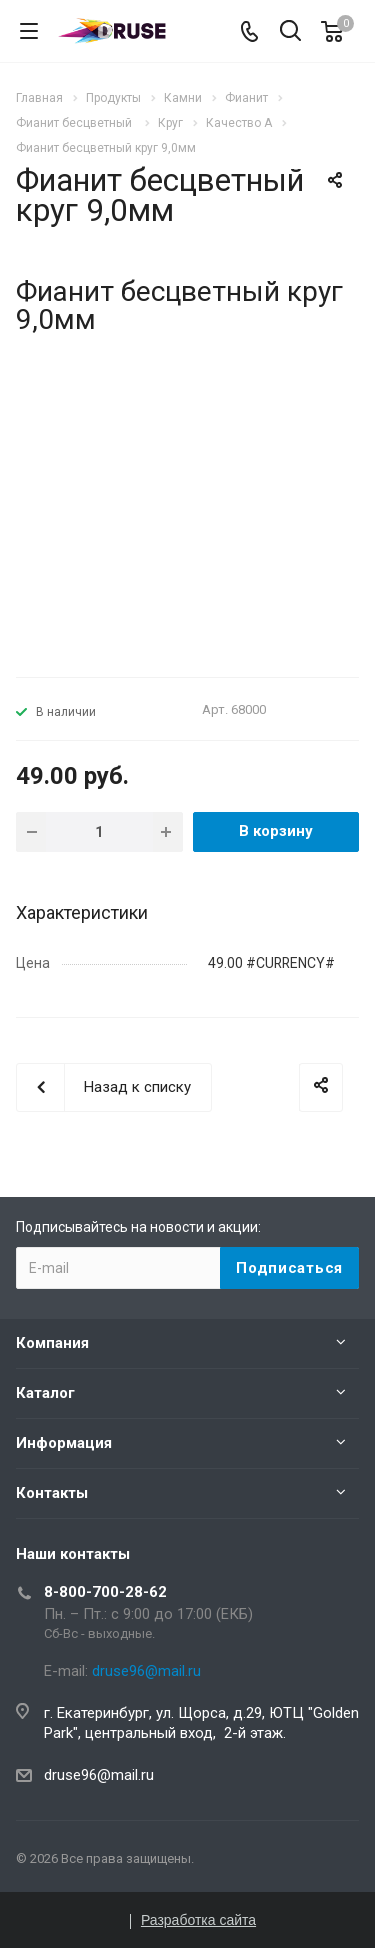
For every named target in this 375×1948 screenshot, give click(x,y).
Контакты (52, 1493)
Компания (52, 1343)
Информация (64, 1443)
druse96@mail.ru (99, 1775)
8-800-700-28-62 (105, 1592)
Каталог (45, 1393)
